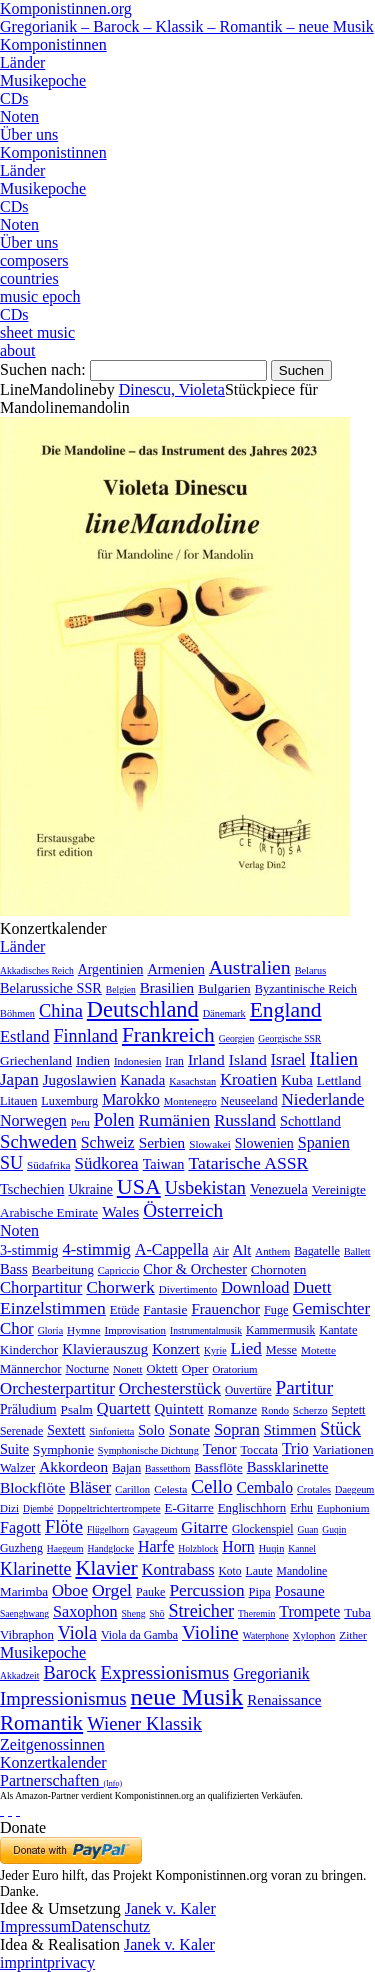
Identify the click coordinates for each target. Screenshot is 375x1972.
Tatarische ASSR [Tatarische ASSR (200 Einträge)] (248, 1163)
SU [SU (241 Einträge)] (11, 1163)
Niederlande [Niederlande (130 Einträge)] (323, 1099)
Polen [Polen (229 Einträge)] (114, 1120)
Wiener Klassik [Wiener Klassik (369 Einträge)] (144, 1723)
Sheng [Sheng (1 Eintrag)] (134, 1613)
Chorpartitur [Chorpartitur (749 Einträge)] (41, 1287)
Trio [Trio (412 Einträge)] (295, 1448)
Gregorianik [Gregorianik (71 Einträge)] (271, 1673)
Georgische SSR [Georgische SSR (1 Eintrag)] (289, 1038)
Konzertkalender (53, 1762)
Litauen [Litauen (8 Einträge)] (18, 1101)
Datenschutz (110, 1926)
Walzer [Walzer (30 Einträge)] (17, 1468)
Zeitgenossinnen (52, 1744)
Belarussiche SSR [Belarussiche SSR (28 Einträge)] (51, 988)
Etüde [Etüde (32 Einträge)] (125, 1310)
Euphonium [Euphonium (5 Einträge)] (343, 1508)
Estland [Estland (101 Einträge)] (25, 1036)
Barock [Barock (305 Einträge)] (69, 1673)
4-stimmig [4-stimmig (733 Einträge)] (96, 1249)
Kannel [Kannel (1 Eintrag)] (302, 1548)
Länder (22, 62)
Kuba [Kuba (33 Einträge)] (297, 1080)
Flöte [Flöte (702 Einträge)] (64, 1526)
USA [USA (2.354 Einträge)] (139, 1186)
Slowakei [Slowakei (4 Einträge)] (210, 1144)
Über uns (29, 134)
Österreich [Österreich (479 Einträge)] (183, 1210)
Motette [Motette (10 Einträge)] (318, 1350)
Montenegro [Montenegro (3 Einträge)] (190, 1101)
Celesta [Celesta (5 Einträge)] (170, 1489)
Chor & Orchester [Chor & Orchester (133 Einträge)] (195, 1269)
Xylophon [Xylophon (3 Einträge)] (314, 1635)
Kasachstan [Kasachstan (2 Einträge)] (192, 1081)
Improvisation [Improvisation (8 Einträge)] (136, 1330)
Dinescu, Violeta (172, 389)
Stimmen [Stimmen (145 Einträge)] (290, 1430)
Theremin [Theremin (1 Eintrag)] (256, 1613)
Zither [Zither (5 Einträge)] (353, 1635)
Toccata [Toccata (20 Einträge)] (259, 1450)
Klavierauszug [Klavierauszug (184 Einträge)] (105, 1349)
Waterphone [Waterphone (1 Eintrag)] (266, 1635)
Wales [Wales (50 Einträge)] (120, 1211)
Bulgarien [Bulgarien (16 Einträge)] (224, 988)
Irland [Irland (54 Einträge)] (206, 1059)
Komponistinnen (53, 44)
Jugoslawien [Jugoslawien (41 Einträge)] (80, 1080)
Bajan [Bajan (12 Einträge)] (126, 1468)
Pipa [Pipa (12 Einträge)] (260, 1592)
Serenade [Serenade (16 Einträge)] (21, 1431)
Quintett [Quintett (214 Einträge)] (178, 1409)
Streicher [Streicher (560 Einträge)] (201, 1611)
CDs (14, 98)
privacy (71, 1962)
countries (29, 278)
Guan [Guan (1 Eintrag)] (308, 1529)
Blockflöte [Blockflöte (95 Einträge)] (32, 1487)
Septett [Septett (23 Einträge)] (349, 1410)
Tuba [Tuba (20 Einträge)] (357, 1612)
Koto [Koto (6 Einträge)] (230, 1571)
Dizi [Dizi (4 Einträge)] (9, 1508)
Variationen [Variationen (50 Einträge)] (343, 1449)
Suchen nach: (43, 369)
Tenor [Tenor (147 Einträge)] (220, 1449)
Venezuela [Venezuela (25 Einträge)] (279, 1189)
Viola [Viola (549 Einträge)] (77, 1633)
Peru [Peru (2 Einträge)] (80, 1122)
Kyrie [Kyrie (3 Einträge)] (215, 1350)
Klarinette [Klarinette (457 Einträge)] (35, 1569)
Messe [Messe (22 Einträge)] (281, 1350)
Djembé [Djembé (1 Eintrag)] (38, 1508)
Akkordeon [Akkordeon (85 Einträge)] (73, 1466)
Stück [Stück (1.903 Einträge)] (340, 1429)
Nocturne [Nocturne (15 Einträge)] (87, 1369)
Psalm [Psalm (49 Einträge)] (77, 1409)
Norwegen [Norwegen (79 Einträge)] (33, 1120)
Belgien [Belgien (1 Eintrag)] (121, 989)
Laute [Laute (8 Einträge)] (259, 1571)
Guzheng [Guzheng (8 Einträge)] (21, 1548)
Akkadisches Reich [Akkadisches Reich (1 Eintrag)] (37, 970)
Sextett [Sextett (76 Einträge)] (66, 1430)
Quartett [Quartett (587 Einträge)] (124, 1408)
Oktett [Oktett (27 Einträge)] (162, 1369)
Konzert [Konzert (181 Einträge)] (176, 1349)
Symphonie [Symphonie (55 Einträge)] (63, 1449)
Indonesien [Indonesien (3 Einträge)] (137, 1061)
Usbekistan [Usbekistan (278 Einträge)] (205, 1188)
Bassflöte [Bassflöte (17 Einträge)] (218, 1467)
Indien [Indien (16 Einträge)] (93, 1060)
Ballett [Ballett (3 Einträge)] (357, 1251)
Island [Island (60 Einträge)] (248, 1059)
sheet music (37, 332)
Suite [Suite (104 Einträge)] (14, 1449)
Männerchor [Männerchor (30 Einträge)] (30, 1369)
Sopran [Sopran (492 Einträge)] (237, 1429)
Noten (19, 116)
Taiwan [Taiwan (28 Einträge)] (164, 1164)
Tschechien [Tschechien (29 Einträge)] (32, 1189)
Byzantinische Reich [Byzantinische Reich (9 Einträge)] (306, 989)
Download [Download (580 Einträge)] (255, 1287)
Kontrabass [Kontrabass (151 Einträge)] (178, 1569)
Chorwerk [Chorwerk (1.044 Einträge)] (120, 1287)
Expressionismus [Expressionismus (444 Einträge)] (164, 1672)
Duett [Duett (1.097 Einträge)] (312, 1287)
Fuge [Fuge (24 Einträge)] (276, 1310)
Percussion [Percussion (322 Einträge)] (206, 1590)
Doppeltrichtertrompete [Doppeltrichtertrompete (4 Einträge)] (108, 1508)
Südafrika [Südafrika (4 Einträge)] (49, 1165)
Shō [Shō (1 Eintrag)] (157, 1613)
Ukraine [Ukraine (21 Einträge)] (90, 1189)
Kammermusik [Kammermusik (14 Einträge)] (280, 1330)
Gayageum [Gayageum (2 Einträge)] (155, 1529)
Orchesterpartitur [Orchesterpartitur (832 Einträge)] (57, 1388)
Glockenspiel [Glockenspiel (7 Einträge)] (263, 1529)
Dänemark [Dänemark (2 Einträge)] (224, 1013)
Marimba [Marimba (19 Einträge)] (24, 1591)
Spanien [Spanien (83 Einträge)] (324, 1142)
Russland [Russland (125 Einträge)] (245, 1120)
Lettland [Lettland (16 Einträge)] (339, 1080)
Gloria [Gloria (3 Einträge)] (50, 1330)
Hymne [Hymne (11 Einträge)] (83, 1330)
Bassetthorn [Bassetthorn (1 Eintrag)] (167, 1468)
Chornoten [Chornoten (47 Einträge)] (278, 1269)
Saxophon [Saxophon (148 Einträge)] (85, 1611)
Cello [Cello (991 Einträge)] (211, 1486)
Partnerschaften (61, 1780)
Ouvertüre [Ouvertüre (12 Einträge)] (248, 1390)
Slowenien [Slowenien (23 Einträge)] (264, 1143)
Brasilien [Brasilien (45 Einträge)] (167, 988)
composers (34, 260)
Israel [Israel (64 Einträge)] (288, 1059)
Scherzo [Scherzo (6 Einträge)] (310, 1410)
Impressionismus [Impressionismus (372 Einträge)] (63, 1698)
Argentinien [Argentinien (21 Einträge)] (111, 969)
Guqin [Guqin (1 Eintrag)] (334, 1529)
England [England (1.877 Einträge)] (286, 1010)
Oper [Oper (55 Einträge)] (195, 1368)
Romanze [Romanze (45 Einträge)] (232, 1409)
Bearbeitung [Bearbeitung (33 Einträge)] (63, 1270)
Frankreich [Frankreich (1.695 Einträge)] (168, 1035)
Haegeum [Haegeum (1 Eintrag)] (65, 1548)
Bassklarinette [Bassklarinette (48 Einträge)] (288, 1467)
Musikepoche (43, 80)
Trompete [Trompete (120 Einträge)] (309, 1611)
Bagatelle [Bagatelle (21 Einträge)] (317, 1251)
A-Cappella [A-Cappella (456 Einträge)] (172, 1249)
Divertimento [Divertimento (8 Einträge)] (188, 1289)
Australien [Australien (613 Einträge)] (250, 967)
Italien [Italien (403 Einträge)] (334, 1058)
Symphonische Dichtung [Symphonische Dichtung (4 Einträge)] (148, 1450)
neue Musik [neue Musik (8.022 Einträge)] (187, 1697)
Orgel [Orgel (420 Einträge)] (112, 1590)
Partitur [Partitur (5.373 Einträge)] (305, 1387)
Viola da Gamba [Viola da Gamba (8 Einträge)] (139, 1635)
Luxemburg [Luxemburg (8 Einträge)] (69, 1101)
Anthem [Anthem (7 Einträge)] (272, 1251)
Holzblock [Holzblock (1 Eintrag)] (198, 1548)
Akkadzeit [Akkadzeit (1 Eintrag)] (19, 1675)
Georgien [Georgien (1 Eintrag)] (237, 1038)
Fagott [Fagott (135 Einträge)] (20, 1527)
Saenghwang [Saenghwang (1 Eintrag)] (24, 1613)
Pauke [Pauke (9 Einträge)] (150, 1592)
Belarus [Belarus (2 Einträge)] (311, 970)
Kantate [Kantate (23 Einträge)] (338, 1330)
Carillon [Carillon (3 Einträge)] (132, 1489)
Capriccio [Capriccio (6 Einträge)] (119, 1270)
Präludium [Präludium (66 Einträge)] (28, 1409)
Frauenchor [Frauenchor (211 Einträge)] (225, 1309)
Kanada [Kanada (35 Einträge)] (142, 1080)
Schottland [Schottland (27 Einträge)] (310, 1121)
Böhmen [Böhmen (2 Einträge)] (17, 1013)
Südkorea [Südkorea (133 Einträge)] (107, 1163)
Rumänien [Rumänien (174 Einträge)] (175, 1120)
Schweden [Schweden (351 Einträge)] (38, 1141)
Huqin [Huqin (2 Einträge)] (272, 1548)
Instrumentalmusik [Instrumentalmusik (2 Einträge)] (206, 1330)
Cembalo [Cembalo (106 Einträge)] (265, 1487)
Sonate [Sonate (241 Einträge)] (189, 1429)
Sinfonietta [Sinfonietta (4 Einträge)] (111, 1431)
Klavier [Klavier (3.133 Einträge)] (106, 1567)
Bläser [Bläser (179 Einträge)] (90, 1487)
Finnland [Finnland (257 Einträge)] (86, 1036)
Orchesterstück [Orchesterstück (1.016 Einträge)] (170, 1388)
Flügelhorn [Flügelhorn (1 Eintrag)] (108, 1529)
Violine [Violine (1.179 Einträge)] (210, 1632)
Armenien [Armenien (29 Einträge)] (175, 969)
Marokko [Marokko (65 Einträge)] (131, 1099)
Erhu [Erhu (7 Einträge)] (301, 1508)
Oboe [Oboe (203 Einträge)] (70, 1590)
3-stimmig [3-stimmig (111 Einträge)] (29, 1250)
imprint (23, 1962)
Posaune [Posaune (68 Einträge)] (300, 1591)
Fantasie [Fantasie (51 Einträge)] (165, 1309)
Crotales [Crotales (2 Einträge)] (314, 1489)
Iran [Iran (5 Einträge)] (174, 1061)
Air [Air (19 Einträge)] (221, 1251)
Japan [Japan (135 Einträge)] (19, 1079)
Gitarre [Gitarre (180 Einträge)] (204, 1527)
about (18, 350)
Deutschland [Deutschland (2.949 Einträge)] (143, 1009)
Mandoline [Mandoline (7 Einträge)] (302, 1571)
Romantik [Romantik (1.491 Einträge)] (41, 1723)
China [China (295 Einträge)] (61, 1011)
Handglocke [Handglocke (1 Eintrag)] (111, 1548)
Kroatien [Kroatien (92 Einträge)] (248, 1079)
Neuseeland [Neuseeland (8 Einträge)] (249, 1101)
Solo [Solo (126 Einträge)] (151, 1430)
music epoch (40, 296)
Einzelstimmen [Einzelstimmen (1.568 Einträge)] (53, 1308)
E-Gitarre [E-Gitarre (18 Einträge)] (189, 1507)
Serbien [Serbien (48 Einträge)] (162, 1142)
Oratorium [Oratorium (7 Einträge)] (234, 1369)
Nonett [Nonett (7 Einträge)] (127, 1369)
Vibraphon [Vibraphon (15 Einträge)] (27, 1635)
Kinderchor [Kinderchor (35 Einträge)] (29, 1350)
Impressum (35, 1926)
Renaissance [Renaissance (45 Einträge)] (284, 1700)
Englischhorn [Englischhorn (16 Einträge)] (252, 1508)
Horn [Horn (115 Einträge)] (238, 1546)
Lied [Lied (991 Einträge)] (246, 1348)
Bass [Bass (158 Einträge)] (14, 1269)
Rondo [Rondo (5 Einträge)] (275, 1410)
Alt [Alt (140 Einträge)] (242, 1250)
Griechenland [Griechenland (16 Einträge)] (36, 1060)
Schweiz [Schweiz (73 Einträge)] (108, 1142)
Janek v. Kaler (170, 1908)
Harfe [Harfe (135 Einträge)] (156, 1546)
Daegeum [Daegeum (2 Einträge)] (354, 1489)
